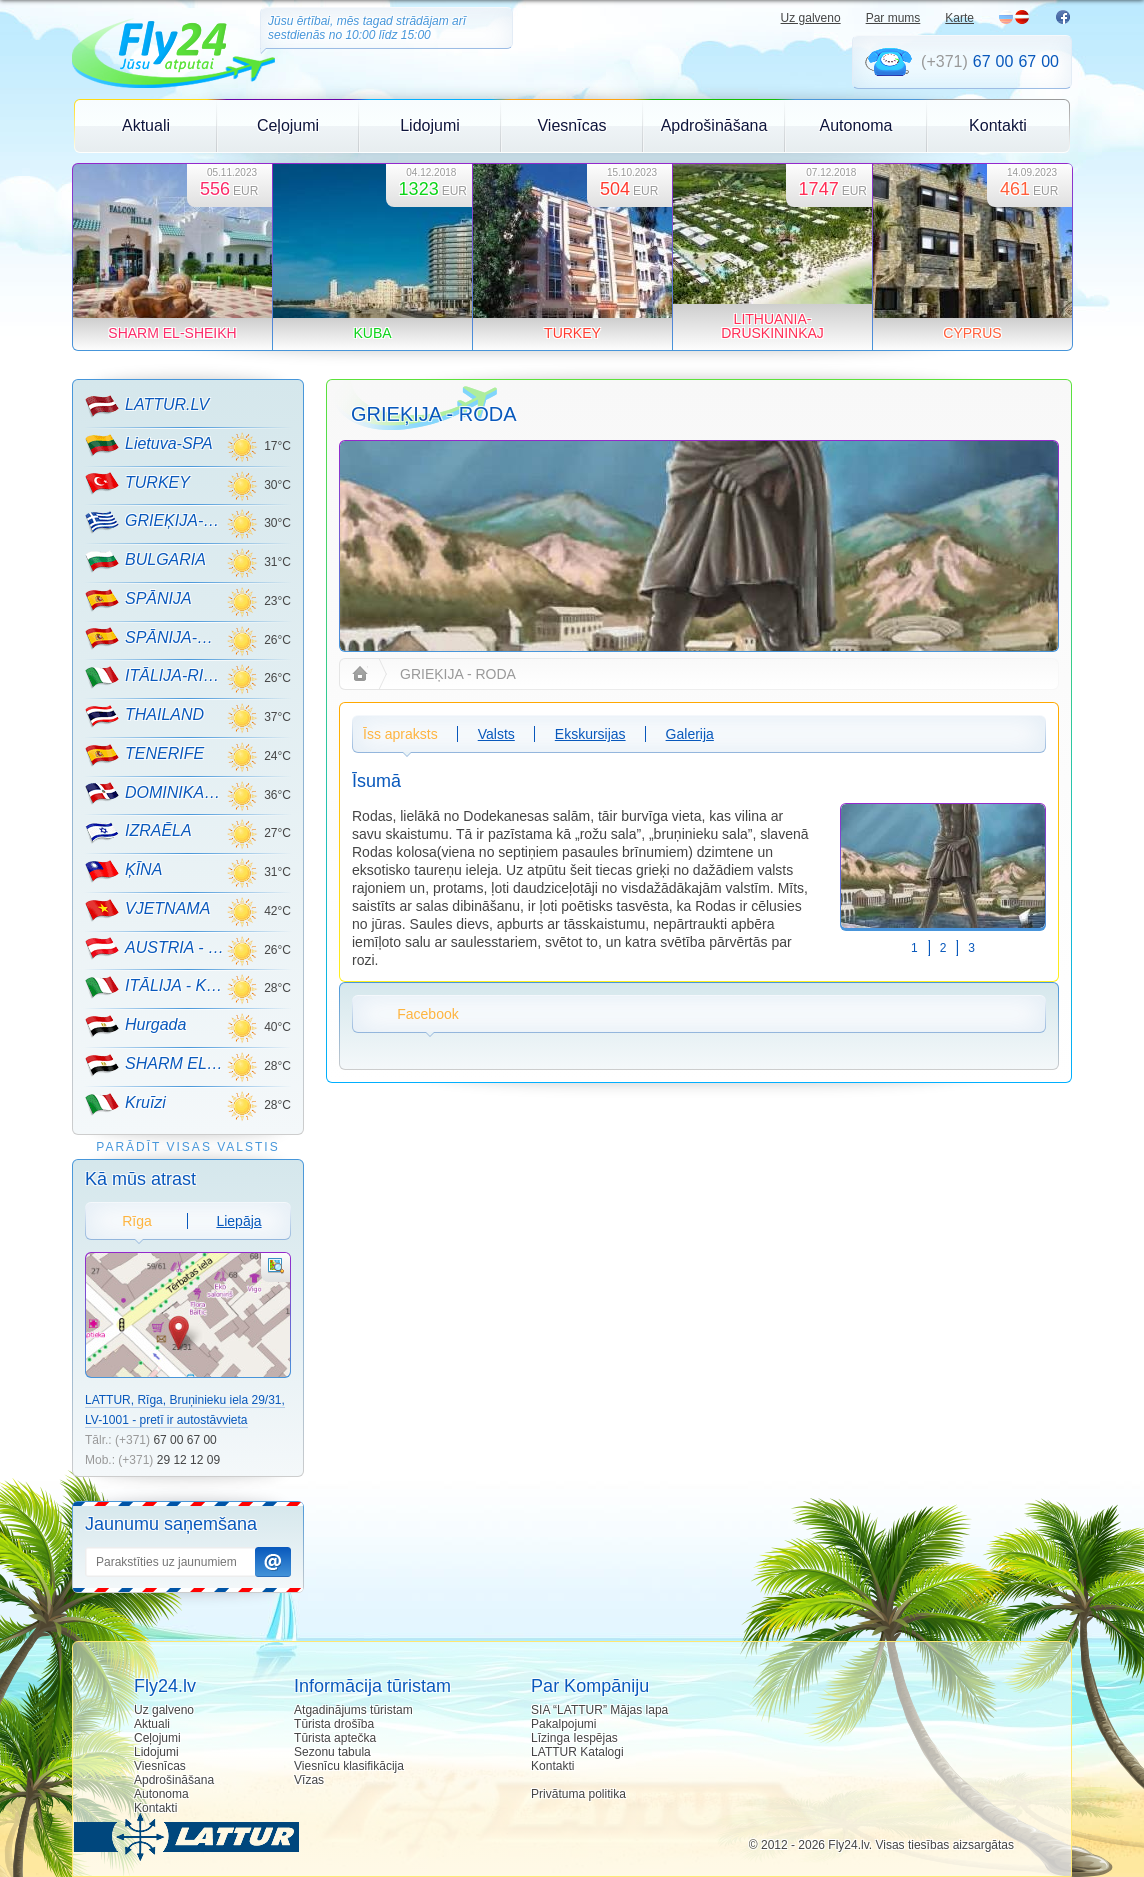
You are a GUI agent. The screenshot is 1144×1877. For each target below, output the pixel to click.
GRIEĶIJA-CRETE (155, 522)
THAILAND (144, 716)
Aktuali (146, 125)
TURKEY (137, 483)
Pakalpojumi (563, 1724)
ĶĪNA (123, 871)
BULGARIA (145, 561)
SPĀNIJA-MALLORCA (155, 638)
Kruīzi (125, 1104)
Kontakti (998, 125)
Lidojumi (430, 125)
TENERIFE (144, 755)
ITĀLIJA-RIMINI (155, 677)
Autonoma (856, 125)
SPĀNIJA (138, 600)
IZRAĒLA (138, 832)
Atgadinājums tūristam (353, 1710)
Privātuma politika (578, 1794)
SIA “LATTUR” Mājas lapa (599, 1710)
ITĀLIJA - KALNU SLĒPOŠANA (155, 987)
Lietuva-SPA (149, 445)
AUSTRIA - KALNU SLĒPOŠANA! (155, 948)
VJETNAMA (147, 910)
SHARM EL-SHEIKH (155, 1065)
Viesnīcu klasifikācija (349, 1766)
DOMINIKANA (155, 793)
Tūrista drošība (334, 1724)
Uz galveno (811, 18)
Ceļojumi (288, 125)
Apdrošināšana (714, 125)
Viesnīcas (571, 125)
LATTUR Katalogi (577, 1752)
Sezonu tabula (332, 1752)
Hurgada (135, 1026)
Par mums (893, 18)
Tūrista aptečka (335, 1738)
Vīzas (309, 1780)
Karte (959, 18)
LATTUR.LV (147, 406)
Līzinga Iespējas (574, 1738)
